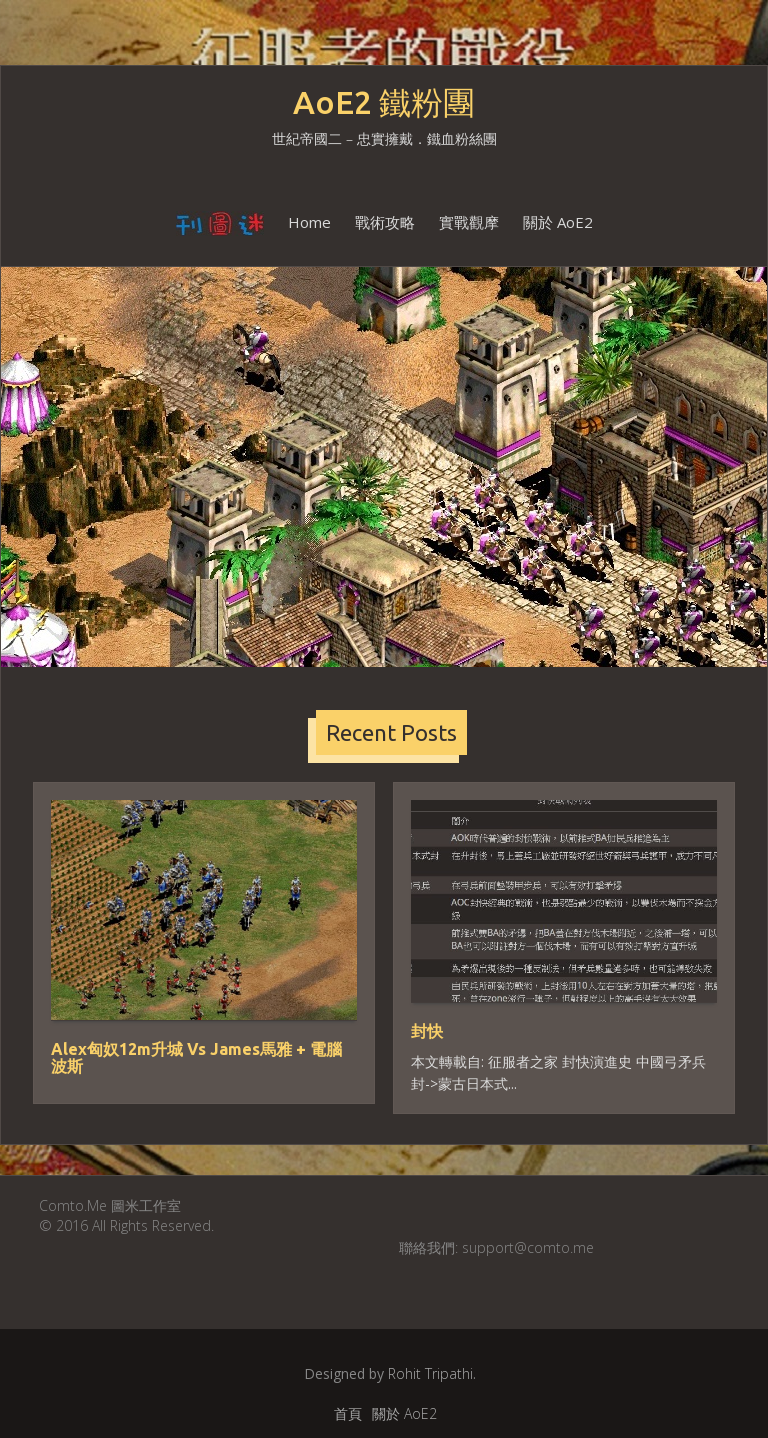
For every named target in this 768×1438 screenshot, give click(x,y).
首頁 (348, 1413)
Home (309, 222)
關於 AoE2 (558, 222)
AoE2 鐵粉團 (384, 102)
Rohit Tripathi (430, 1373)
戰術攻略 (385, 222)
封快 (427, 1031)
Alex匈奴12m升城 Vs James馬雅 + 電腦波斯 (196, 1058)
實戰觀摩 (469, 222)
